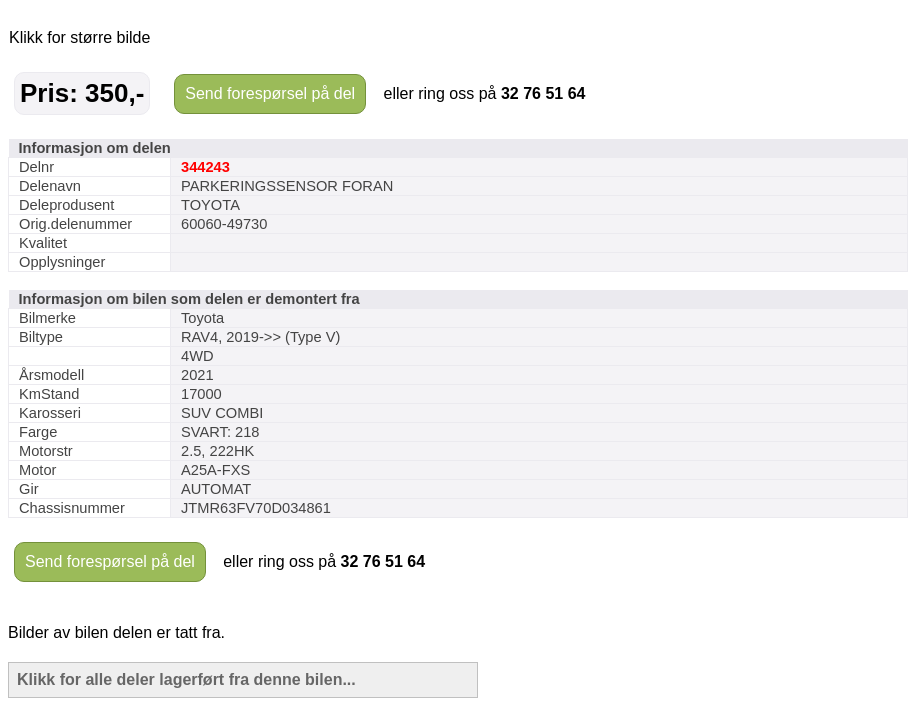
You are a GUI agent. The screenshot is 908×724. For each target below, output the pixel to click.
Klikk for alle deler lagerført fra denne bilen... (186, 679)
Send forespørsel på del (270, 93)
